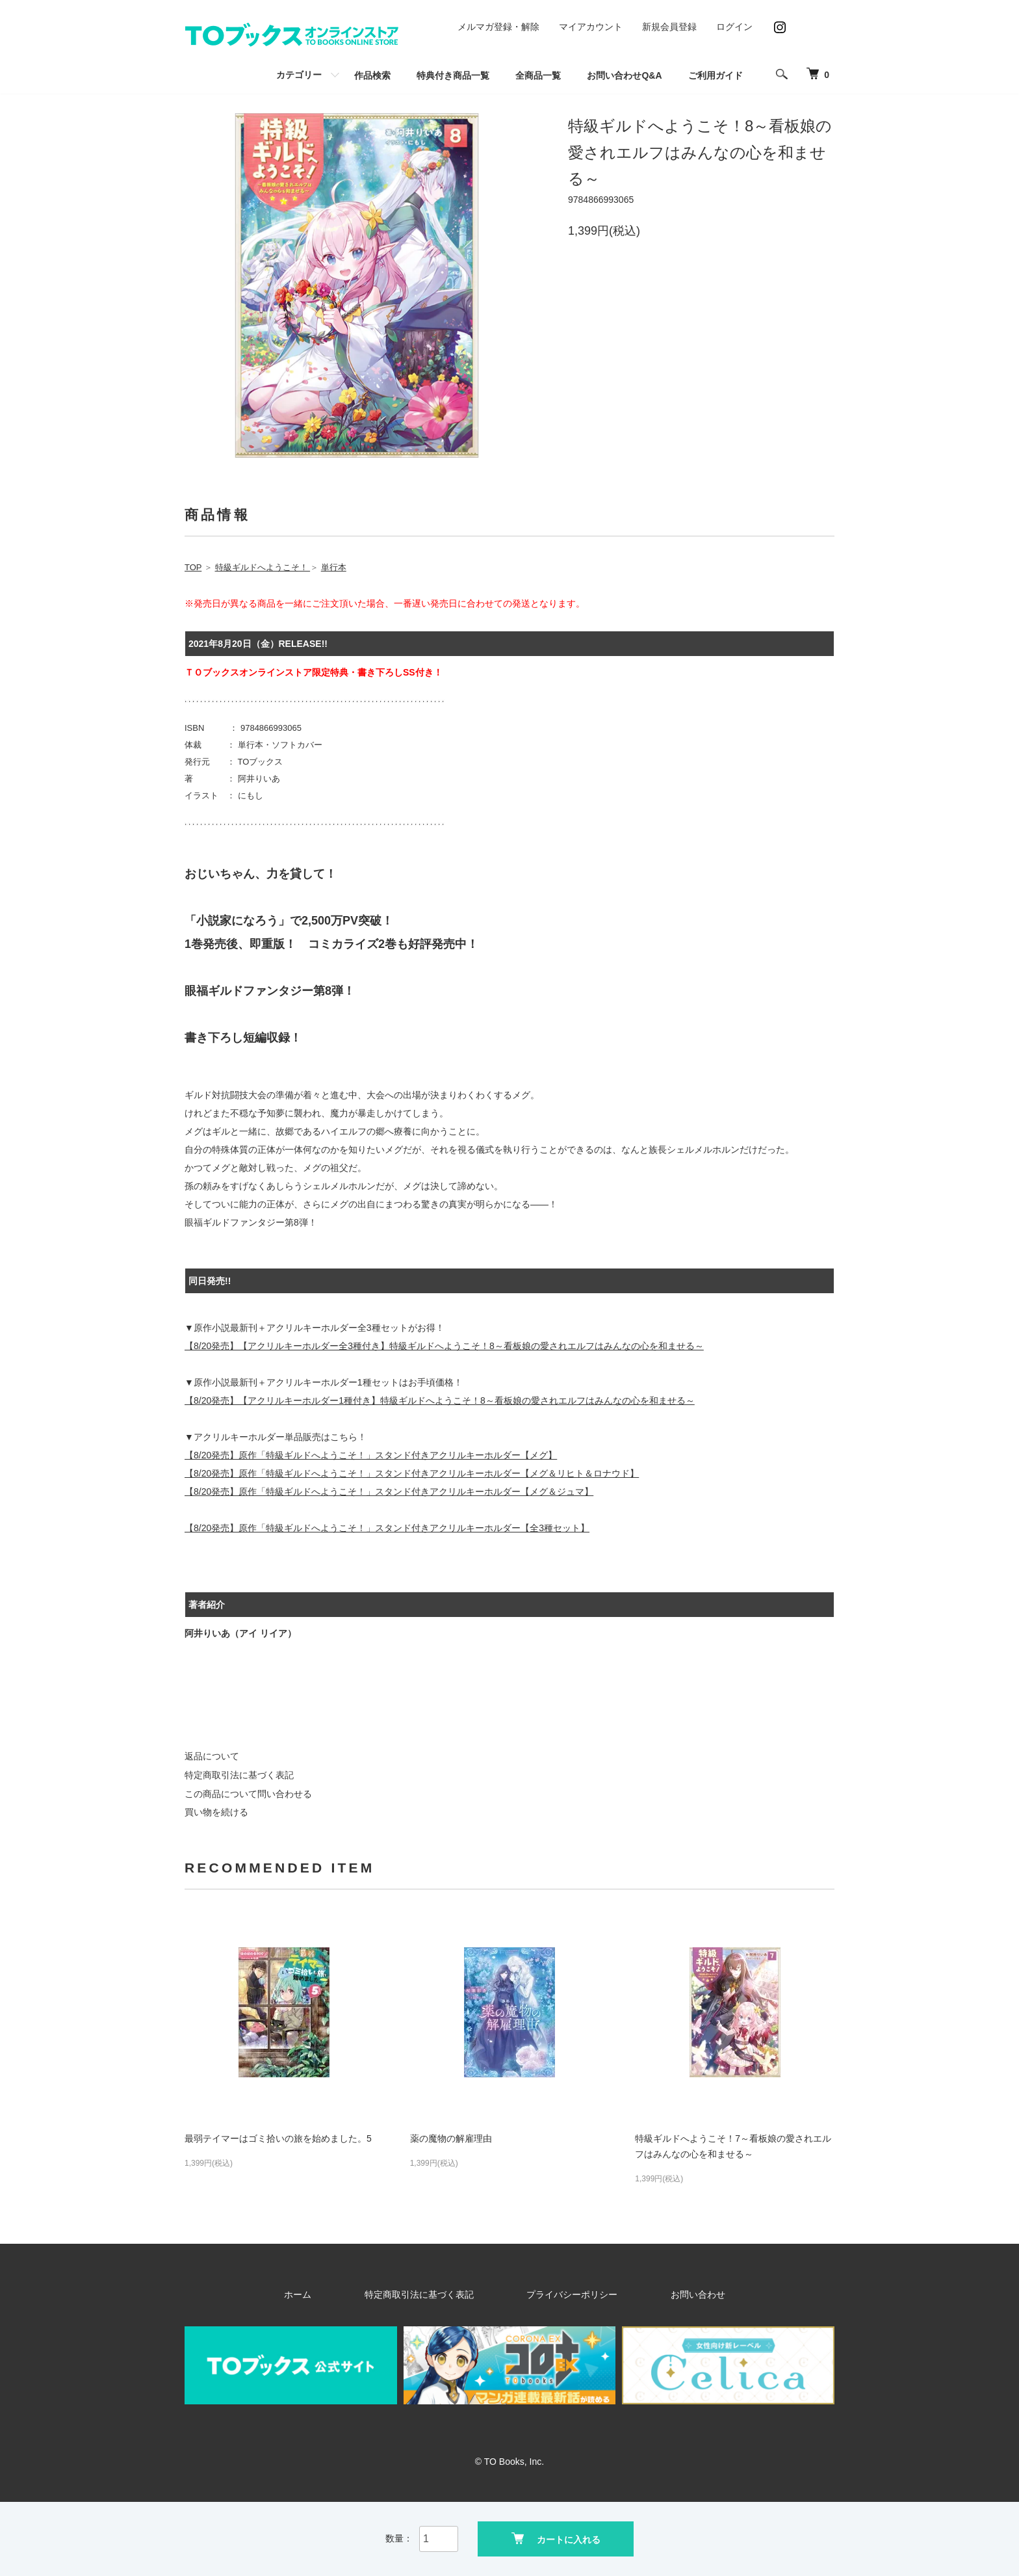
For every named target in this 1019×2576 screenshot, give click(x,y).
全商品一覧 (538, 75)
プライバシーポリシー (560, 2294)
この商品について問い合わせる (248, 1794)
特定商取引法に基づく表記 (239, 1775)
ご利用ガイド (715, 75)
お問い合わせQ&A (624, 75)
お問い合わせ (652, 2294)
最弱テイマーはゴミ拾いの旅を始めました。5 (278, 2138)
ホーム (353, 2294)
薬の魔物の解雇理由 (451, 2138)
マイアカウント (591, 26)
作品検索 (372, 75)
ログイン (734, 26)
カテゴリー (299, 75)
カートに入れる (555, 2537)
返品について (212, 1756)
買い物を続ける (216, 1812)
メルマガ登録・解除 (498, 26)
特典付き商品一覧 (453, 75)
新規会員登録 (669, 26)
